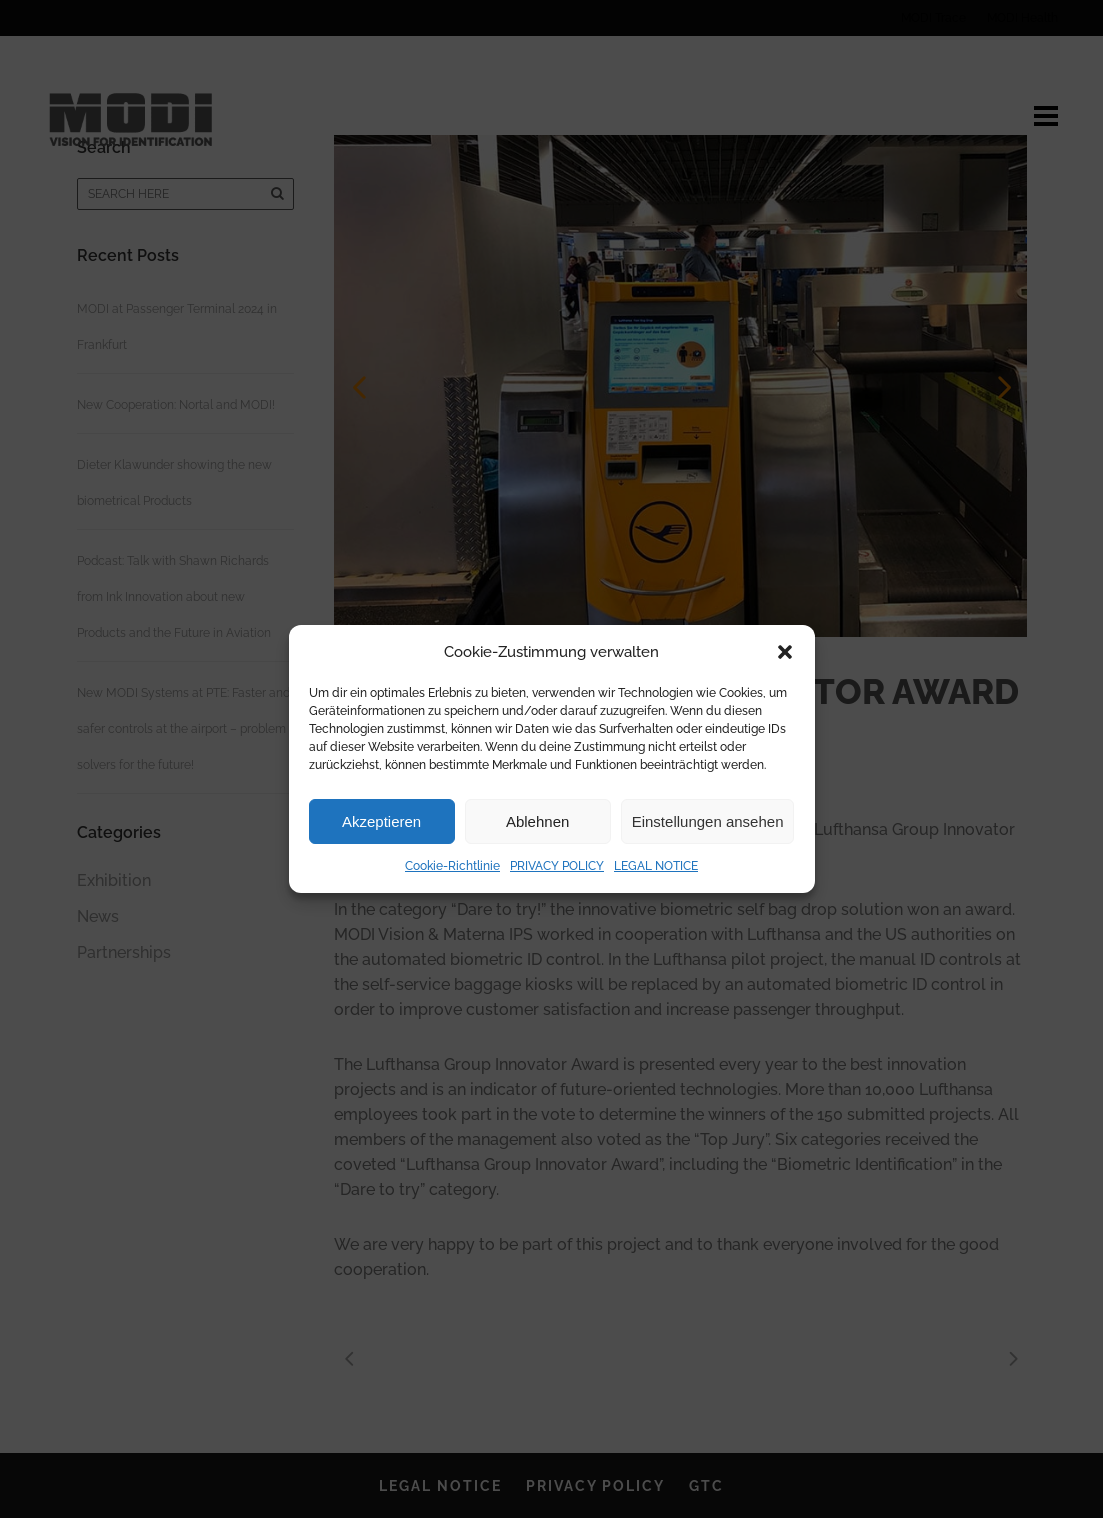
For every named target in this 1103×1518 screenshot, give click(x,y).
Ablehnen (537, 821)
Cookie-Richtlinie (452, 866)
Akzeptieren (381, 821)
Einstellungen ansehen (708, 821)
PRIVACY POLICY (557, 866)
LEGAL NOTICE (656, 866)
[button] (785, 652)
